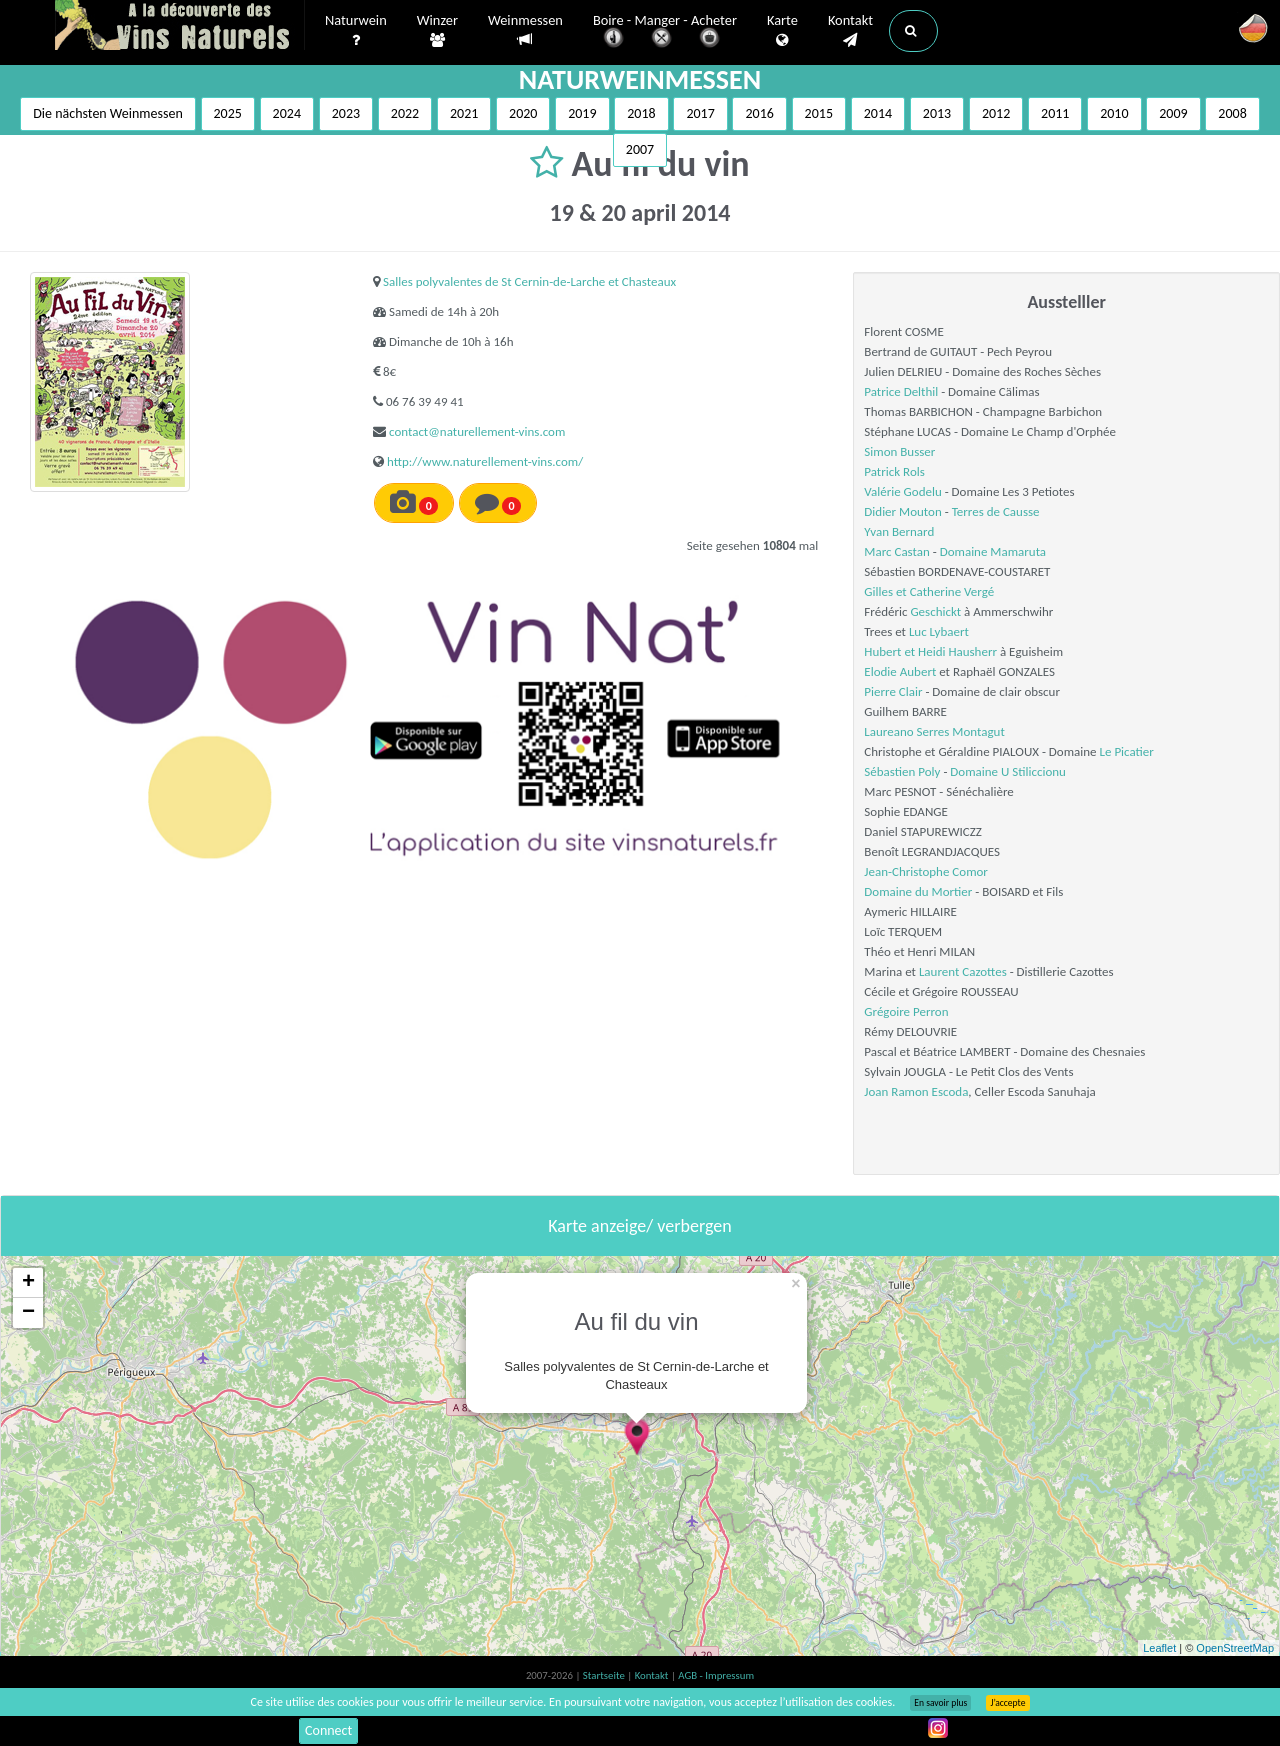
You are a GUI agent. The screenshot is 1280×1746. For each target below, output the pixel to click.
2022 (405, 113)
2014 (878, 113)
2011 (1055, 113)
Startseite (605, 1675)
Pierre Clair (893, 691)
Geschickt (935, 611)
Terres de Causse (996, 511)
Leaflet (1159, 1648)
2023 (346, 113)
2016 (759, 113)
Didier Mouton (902, 511)
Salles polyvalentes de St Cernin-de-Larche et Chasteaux (529, 281)
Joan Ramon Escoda (916, 1091)
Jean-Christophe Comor (926, 871)
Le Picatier (1127, 751)
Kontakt (850, 31)
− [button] (28, 1313)
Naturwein (356, 31)
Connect (328, 1730)
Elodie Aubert (900, 671)
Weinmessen (525, 30)
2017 (700, 113)
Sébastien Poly (902, 771)
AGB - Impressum (716, 1675)
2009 (1173, 113)
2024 (287, 113)
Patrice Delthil (901, 391)
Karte (782, 31)
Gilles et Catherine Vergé (929, 591)
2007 (640, 149)
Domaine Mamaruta (993, 551)
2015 (819, 113)
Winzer (437, 31)
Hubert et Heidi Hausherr (930, 651)
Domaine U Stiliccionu (1008, 771)
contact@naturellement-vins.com (477, 431)
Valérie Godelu (902, 491)
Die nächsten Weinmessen (108, 113)
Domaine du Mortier (918, 891)
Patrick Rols (894, 471)
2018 (641, 113)
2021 (464, 113)
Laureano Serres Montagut (934, 731)
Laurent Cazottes (963, 971)
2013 (937, 113)
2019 (582, 113)
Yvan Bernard (899, 531)
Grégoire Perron (906, 1011)
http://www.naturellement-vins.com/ (485, 461)
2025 (228, 113)
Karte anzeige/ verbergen (639, 1226)
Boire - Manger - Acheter (665, 32)
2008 (1232, 113)
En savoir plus (940, 1703)
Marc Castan (896, 551)
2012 (996, 113)
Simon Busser (899, 451)
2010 (1114, 113)
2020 (523, 113)
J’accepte (1007, 1703)
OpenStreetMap (1235, 1648)
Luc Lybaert (939, 631)
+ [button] (28, 1283)
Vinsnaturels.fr (180, 27)
